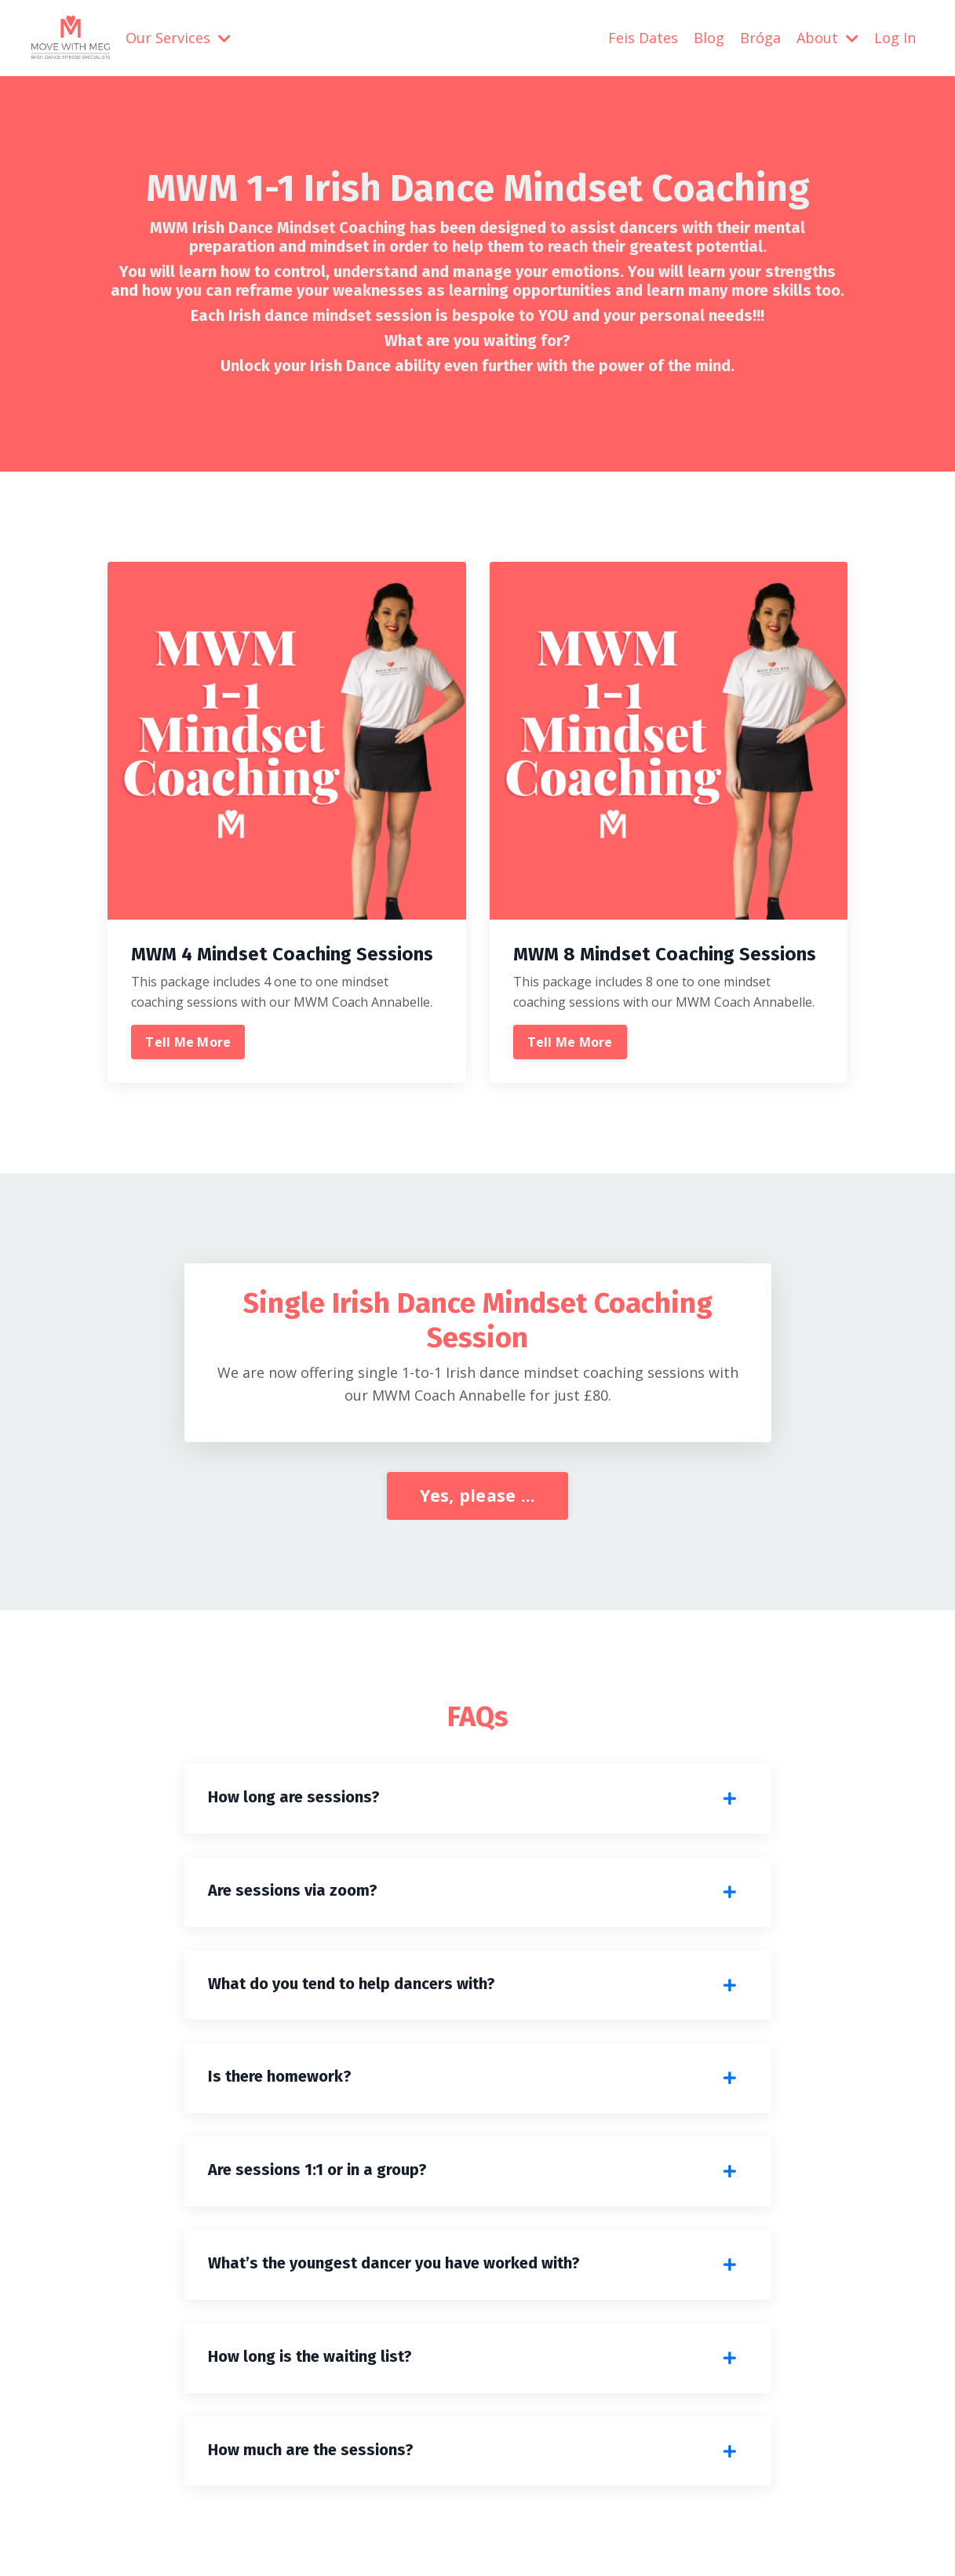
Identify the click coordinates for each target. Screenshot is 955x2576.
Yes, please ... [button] (478, 1495)
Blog (709, 37)
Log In (895, 37)
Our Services (178, 37)
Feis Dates (643, 37)
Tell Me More (188, 1042)
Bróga (760, 37)
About (827, 37)
